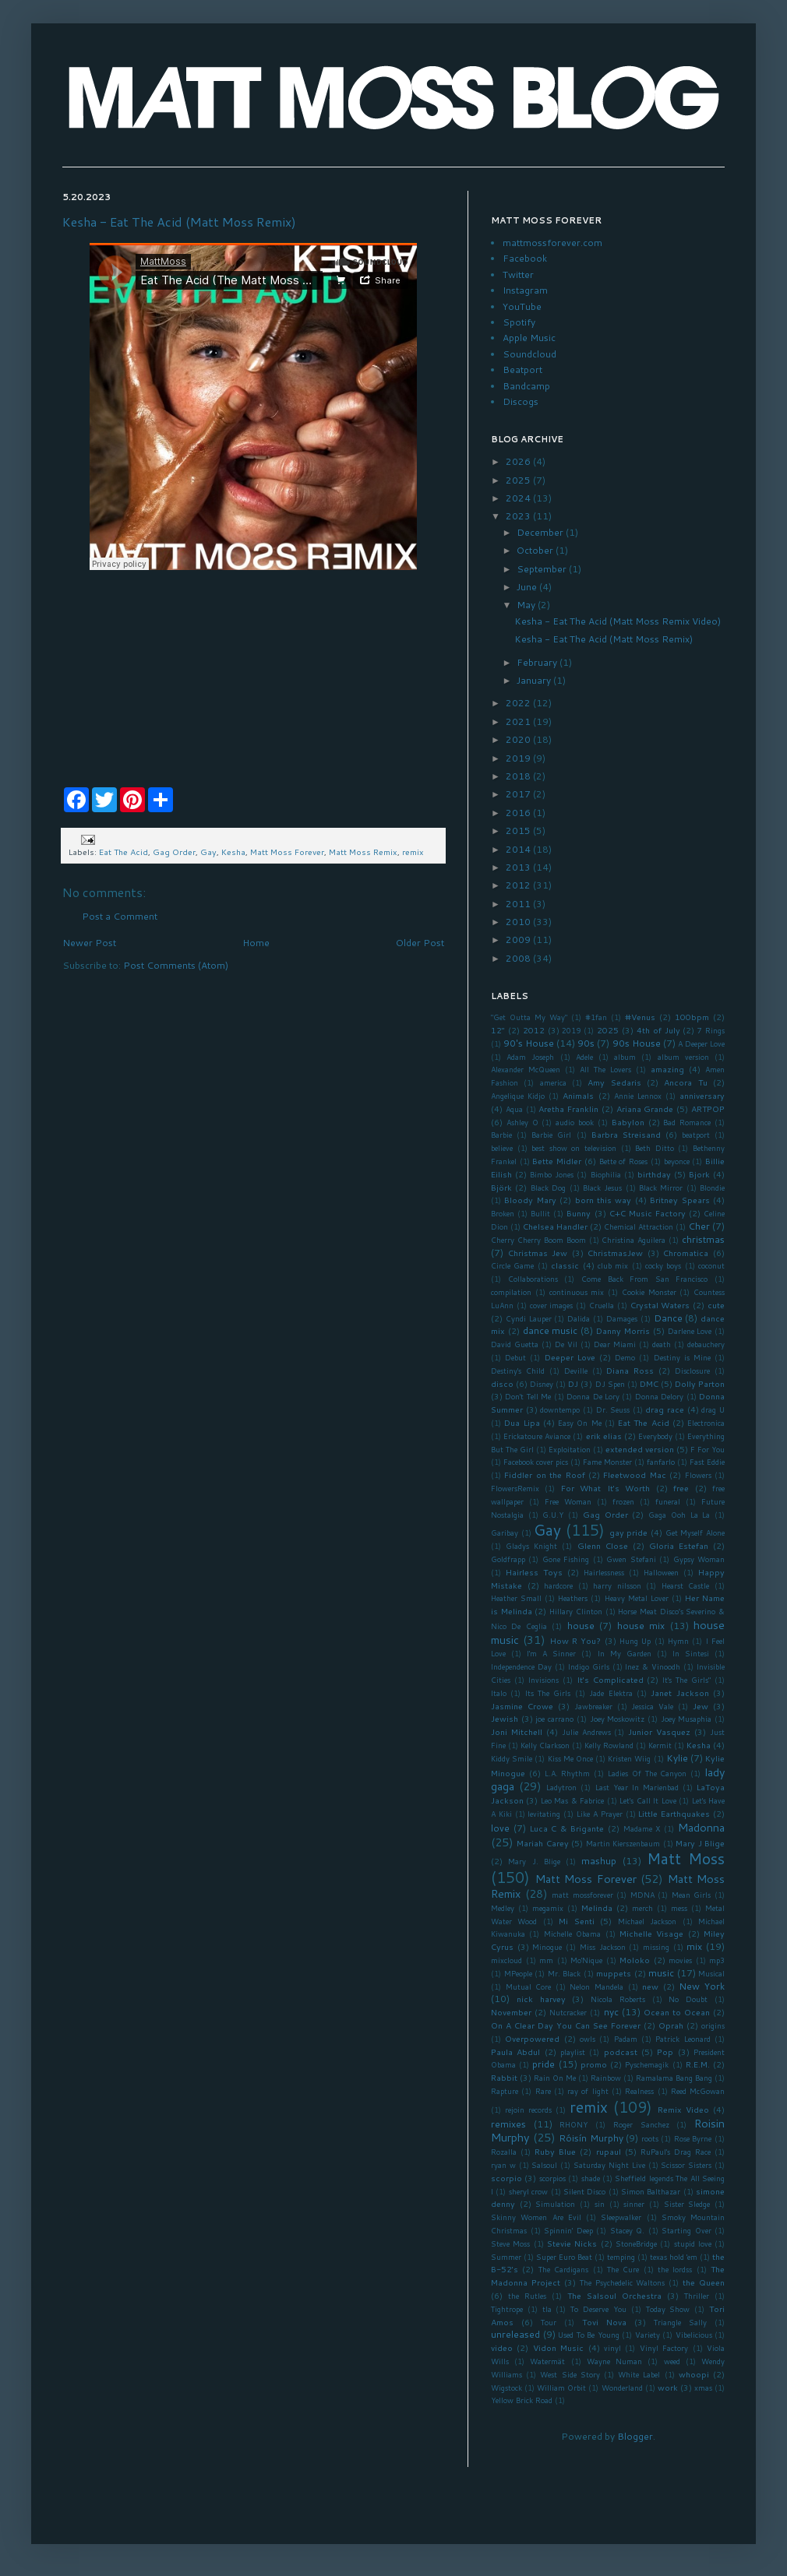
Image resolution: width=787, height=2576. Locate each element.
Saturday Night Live (609, 2164)
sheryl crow (528, 2191)
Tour (548, 2322)
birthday (654, 1174)
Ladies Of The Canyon (647, 1773)
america (553, 1082)
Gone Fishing (565, 1559)
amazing (667, 1069)
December (541, 532)
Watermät (547, 2361)
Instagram (525, 290)
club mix (613, 1265)
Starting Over (686, 2230)
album (625, 1056)
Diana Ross (630, 1370)
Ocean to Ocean (677, 2012)
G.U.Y (552, 1514)
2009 (519, 939)
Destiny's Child (518, 1370)
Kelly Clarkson (545, 1745)
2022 (519, 702)
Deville (576, 1370)
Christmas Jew (538, 1252)
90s (586, 1043)
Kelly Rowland (608, 1745)
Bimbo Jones (551, 1174)
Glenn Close (602, 1545)
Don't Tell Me (528, 1396)
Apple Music (529, 337)
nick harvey (541, 1998)
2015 (519, 830)
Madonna (701, 1827)
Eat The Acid (123, 851)
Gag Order (174, 851)
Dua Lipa (521, 1422)
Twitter (518, 274)
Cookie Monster (649, 1291)
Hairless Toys (534, 1572)
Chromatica (685, 1252)
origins (713, 2025)
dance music (550, 1330)
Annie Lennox (638, 1095)
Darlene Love (690, 1330)
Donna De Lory (592, 1396)
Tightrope (507, 2308)
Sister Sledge (687, 2203)
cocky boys (663, 1265)
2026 (519, 461)
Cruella (601, 1305)
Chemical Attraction (638, 1226)
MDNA (642, 1894)
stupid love (692, 2243)
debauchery (706, 1344)
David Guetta (514, 1344)
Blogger (635, 2436)
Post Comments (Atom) (175, 965)
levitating (544, 1813)
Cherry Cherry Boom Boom (538, 1239)
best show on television (573, 1147)
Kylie (677, 1758)
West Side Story (569, 2374)
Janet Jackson (679, 1692)
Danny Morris (623, 1330)
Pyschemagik (647, 2064)
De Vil (566, 1344)
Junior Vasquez (659, 1731)
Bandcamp (526, 385)
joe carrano (554, 1718)
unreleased (515, 2334)
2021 (519, 721)
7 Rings (711, 1030)
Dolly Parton (700, 1383)
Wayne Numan (614, 2361)
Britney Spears (679, 1199)
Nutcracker (568, 2012)
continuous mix (577, 1291)
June (528, 586)
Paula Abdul (515, 2051)
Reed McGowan (698, 2090)
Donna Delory (659, 1396)
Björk (501, 1187)
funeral (667, 1501)
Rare (543, 2090)
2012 (519, 885)
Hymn (678, 1640)
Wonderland (622, 2387)
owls (587, 2038)
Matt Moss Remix (363, 851)
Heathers (573, 1597)
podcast (620, 2051)
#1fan (596, 1017)
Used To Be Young (588, 2334)
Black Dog (548, 1187)
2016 (519, 812)
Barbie (501, 1134)
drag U (713, 1409)
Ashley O (522, 1122)
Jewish (504, 1718)
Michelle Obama (572, 1933)
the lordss (675, 2269)
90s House (636, 1043)
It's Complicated (610, 1679)
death (661, 1344)
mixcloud (506, 1960)
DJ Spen (610, 1383)
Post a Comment (119, 916)
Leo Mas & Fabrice (572, 1800)
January (535, 680)
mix (694, 1946)
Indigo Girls (588, 1666)
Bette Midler (556, 1161)
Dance (668, 1318)
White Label (639, 2374)
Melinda (596, 1907)
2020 (519, 739)
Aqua (514, 1108)
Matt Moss (686, 1858)
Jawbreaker (593, 1706)
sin (600, 2203)
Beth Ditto (654, 1147)
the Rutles (527, 2295)
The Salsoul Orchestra (614, 2295)
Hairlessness (604, 1572)
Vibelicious (694, 2334)
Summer (506, 2256)
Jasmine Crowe (522, 1706)
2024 (519, 498)
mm (546, 1960)
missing (656, 1946)
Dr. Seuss (613, 1409)
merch (642, 1907)
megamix (547, 1907)
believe (502, 1147)
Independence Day (521, 1666)
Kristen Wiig (629, 1758)
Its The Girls (548, 1692)
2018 (519, 776)
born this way (603, 1199)
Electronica (706, 1422)
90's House (528, 1043)
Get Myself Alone (695, 1532)
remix (413, 851)
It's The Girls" (686, 1679)
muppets (613, 1973)
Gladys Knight (531, 1545)
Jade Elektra (610, 1692)
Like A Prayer (600, 1813)
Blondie (712, 1187)
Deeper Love (570, 1357)
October (536, 550)
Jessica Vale (652, 1706)
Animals (578, 1095)
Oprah (670, 2025)
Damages (621, 1318)
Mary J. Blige (534, 1861)
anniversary (702, 1095)
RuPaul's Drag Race (676, 2151)
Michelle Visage (651, 1933)
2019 (519, 758)
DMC (649, 1383)
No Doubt (688, 1999)
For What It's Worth (605, 1488)
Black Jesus (602, 1187)
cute (716, 1305)
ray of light (588, 2090)
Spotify (519, 322)
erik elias (604, 1435)
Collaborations (533, 1278)
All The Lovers (605, 1069)
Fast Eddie (707, 1461)
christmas (703, 1239)
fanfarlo (661, 1461)
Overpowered (532, 2038)
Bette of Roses (623, 1161)
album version (683, 1056)
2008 (519, 958)
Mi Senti (576, 1921)
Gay (208, 851)
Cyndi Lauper (529, 1318)
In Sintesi (690, 1653)
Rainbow (606, 2077)
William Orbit (561, 2387)
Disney (541, 1383)
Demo (625, 1357)
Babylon (628, 1122)
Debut (515, 1357)
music (661, 1973)
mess (679, 1907)
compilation (511, 1291)
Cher (699, 1226)
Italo (498, 1692)
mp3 (717, 1960)
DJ (573, 1383)
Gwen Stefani (630, 1559)
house (581, 1625)
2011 (519, 903)
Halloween (661, 1572)
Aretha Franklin (568, 1108)
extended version (639, 1449)
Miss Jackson (603, 1946)
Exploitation (570, 1449)
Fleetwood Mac (634, 1474)
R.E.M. (698, 2064)
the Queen (704, 2282)
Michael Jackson (647, 1921)
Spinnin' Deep (568, 2230)
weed (672, 2361)
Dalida (578, 1318)
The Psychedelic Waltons (622, 2282)
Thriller (696, 2295)
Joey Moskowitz (617, 1718)
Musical (711, 1973)
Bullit (540, 1213)
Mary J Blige (700, 1843)
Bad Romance (687, 1122)
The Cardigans (563, 2269)
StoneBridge (636, 2243)
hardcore (558, 1585)
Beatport (522, 369)
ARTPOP (708, 1108)
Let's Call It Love (647, 1800)
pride (543, 2064)
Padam (625, 2038)
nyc (611, 2011)
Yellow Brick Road (521, 2400)
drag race (664, 1409)
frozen (623, 1501)
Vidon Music (558, 2347)
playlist (572, 2051)
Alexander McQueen (525, 1069)
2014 (519, 849)
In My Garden (624, 1653)
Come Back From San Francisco (644, 1278)
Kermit (660, 1745)
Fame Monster (607, 1461)
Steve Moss (510, 2243)
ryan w (503, 2164)
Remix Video (683, 2109)
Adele (584, 1056)
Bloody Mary (530, 1199)
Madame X (642, 1828)
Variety (647, 2334)
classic (565, 1265)
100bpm (692, 1016)
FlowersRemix (515, 1488)
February (538, 662)
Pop (665, 2051)
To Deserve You (598, 2308)
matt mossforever (582, 1894)
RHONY (573, 2124)
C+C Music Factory (647, 1213)
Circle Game (512, 1265)
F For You (707, 1449)
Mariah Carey (542, 1843)
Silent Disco (584, 2191)
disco (502, 1383)
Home (256, 942)
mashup (598, 1860)
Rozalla (504, 2151)
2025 (519, 480)
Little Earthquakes (674, 1813)
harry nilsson (617, 1585)
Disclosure (692, 1370)
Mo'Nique (586, 1960)
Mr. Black (564, 1973)
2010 (519, 921)
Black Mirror (661, 1187)
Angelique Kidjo (518, 1095)
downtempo (560, 1409)
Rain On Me (555, 2077)
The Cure (623, 2269)
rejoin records (528, 2109)
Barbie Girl (551, 1134)
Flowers (698, 1474)
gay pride (628, 1532)
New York (702, 1986)
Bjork (699, 1174)
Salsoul (544, 2164)
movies (680, 1960)
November (511, 2012)
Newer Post (89, 942)
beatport (696, 1134)
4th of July (658, 1030)
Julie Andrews (586, 1731)
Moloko (634, 1959)
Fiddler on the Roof (544, 1474)
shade (590, 2178)
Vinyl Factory (664, 2347)
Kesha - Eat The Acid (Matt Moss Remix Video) (617, 621)
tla (547, 2308)
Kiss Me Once (570, 1758)
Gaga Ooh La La (679, 1514)
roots (649, 2138)
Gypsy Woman (699, 1559)
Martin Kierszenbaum (623, 1843)
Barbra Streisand (626, 1134)
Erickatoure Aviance (536, 1436)
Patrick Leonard (682, 2038)
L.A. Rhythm (568, 1773)
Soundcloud (529, 354)
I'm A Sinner (551, 1653)
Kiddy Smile (511, 1758)
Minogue (547, 1946)
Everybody (655, 1436)
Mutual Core (529, 1986)
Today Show (668, 2308)
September (543, 568)
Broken (502, 1213)
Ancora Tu (685, 1082)
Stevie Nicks (572, 2243)
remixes (508, 2124)
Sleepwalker (621, 2217)
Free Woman (568, 1501)
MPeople (518, 1973)
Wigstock (506, 2387)
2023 (519, 516)
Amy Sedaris (614, 1082)
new (650, 1986)
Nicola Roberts (618, 1999)
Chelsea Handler (555, 1226)
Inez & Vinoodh (652, 1666)
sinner (633, 2203)
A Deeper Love (701, 1043)
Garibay (504, 1532)
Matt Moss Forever (287, 851)
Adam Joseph (530, 1056)
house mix (641, 1625)
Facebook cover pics (535, 1461)
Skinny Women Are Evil (536, 2217)
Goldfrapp (508, 1559)
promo (594, 2064)
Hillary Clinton (575, 1611)
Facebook (525, 258)
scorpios (552, 2178)
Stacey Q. (627, 2230)
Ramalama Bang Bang (674, 2077)
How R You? (576, 1640)
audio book (575, 1122)
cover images (551, 1305)
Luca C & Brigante (567, 1828)
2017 (519, 794)
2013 (519, 867)
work (668, 2387)
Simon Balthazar (650, 2191)
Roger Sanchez (641, 2124)
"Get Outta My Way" (529, 1017)
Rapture (504, 2090)
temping (621, 2256)
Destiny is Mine (682, 1357)
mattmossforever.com (552, 242)
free (681, 1488)
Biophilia (606, 1174)
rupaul (608, 2151)
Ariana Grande (645, 1108)
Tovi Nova (604, 2322)
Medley (502, 1907)
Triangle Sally (680, 2322)
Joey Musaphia (686, 1718)
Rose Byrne (693, 2138)
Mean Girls (691, 1894)
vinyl (612, 2347)
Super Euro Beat (564, 2256)
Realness (639, 2090)
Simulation (555, 2203)
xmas (703, 2387)
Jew (700, 1706)
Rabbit (504, 2077)
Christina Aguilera (633, 1239)
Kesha (233, 851)
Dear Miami (615, 1344)
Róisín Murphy (591, 2138)
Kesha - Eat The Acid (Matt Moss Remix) (179, 222)
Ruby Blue (555, 2151)
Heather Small (516, 1597)
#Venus (640, 1016)
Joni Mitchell (516, 1731)
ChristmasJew (615, 1252)
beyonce (677, 1161)
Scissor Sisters (686, 2164)
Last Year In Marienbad (637, 1787)
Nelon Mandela (596, 1986)
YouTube (522, 306)
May (527, 604)
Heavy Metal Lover (637, 1597)
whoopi (694, 2374)
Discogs (520, 401)
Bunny (578, 1213)
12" (498, 1030)
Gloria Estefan (678, 1545)
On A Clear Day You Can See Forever (566, 2025)
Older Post (420, 942)
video (502, 2347)
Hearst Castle (686, 1585)
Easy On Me (580, 1422)
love (500, 1828)
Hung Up (635, 1640)
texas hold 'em (673, 2256)
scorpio (506, 2178)
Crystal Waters (660, 1305)
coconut (711, 1265)
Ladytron (561, 1787)
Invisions (543, 1679)
